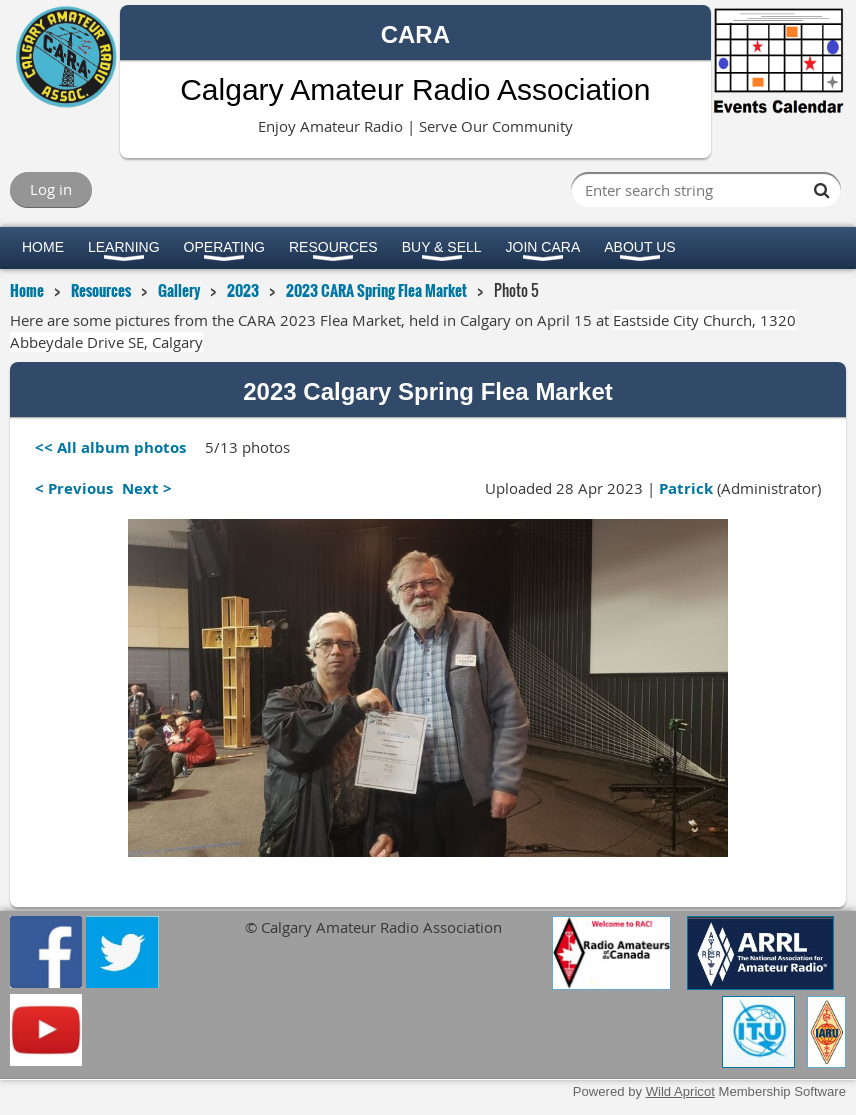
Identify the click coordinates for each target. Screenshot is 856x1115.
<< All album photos (110, 447)
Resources (101, 290)
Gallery (179, 290)
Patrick (686, 488)
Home (27, 290)
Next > (147, 488)
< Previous (74, 488)
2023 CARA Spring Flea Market (376, 290)
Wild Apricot (680, 1091)
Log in (51, 189)
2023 (243, 290)
